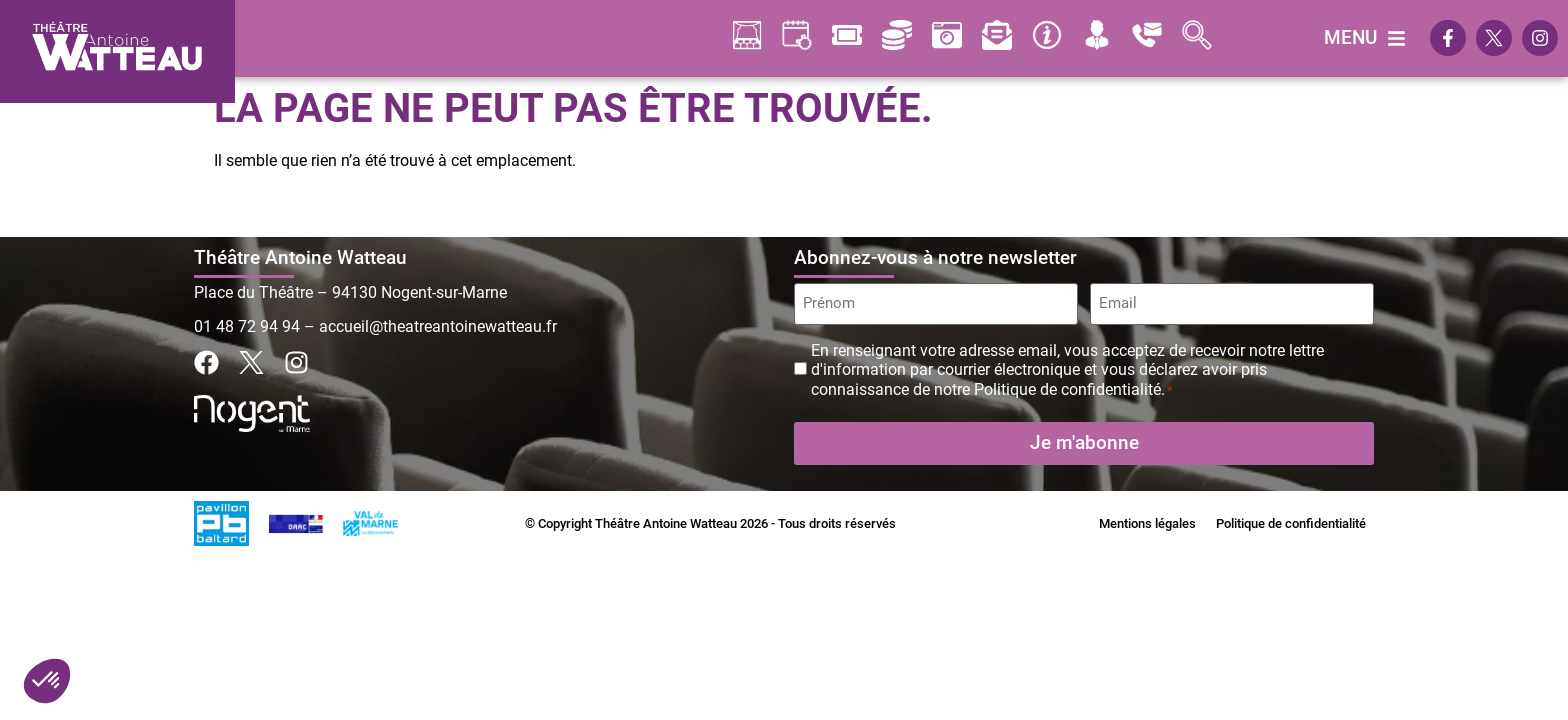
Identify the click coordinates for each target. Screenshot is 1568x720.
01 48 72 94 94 (247, 326)
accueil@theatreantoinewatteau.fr (438, 326)
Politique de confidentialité (1291, 521)
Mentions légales (1147, 521)
